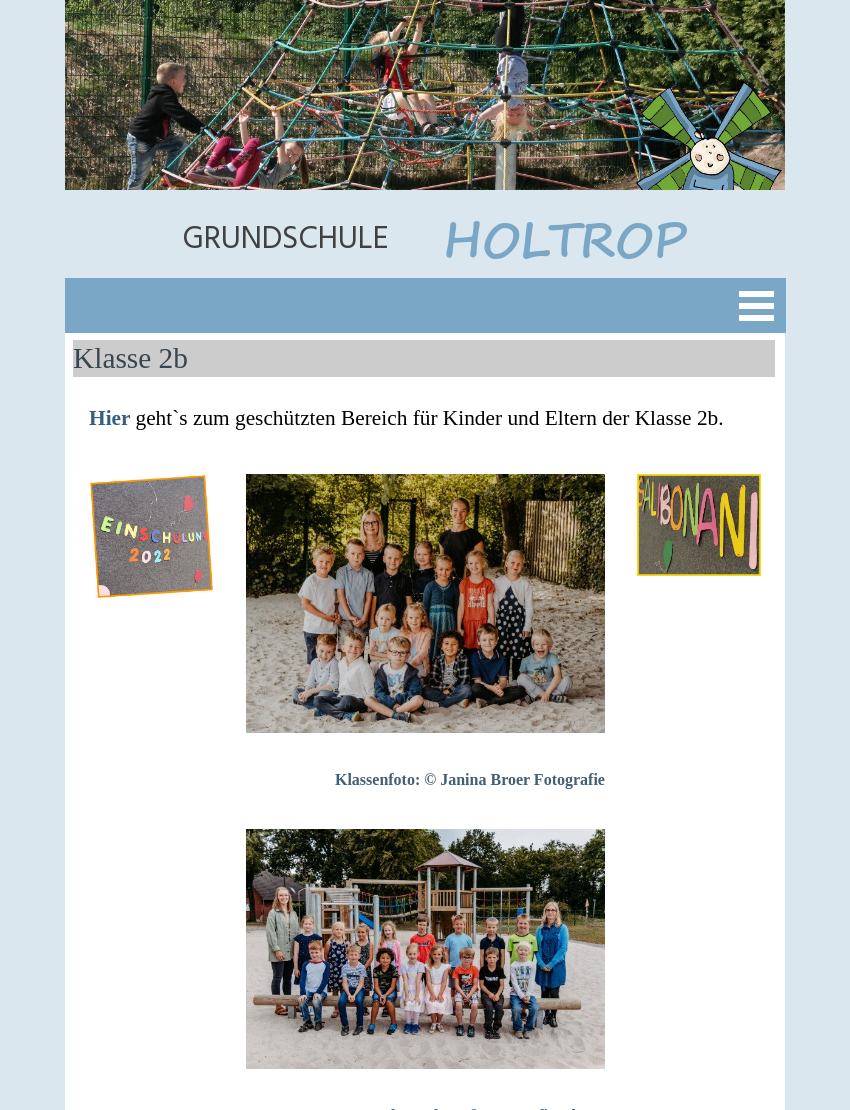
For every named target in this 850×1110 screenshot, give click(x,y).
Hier (112, 418)
